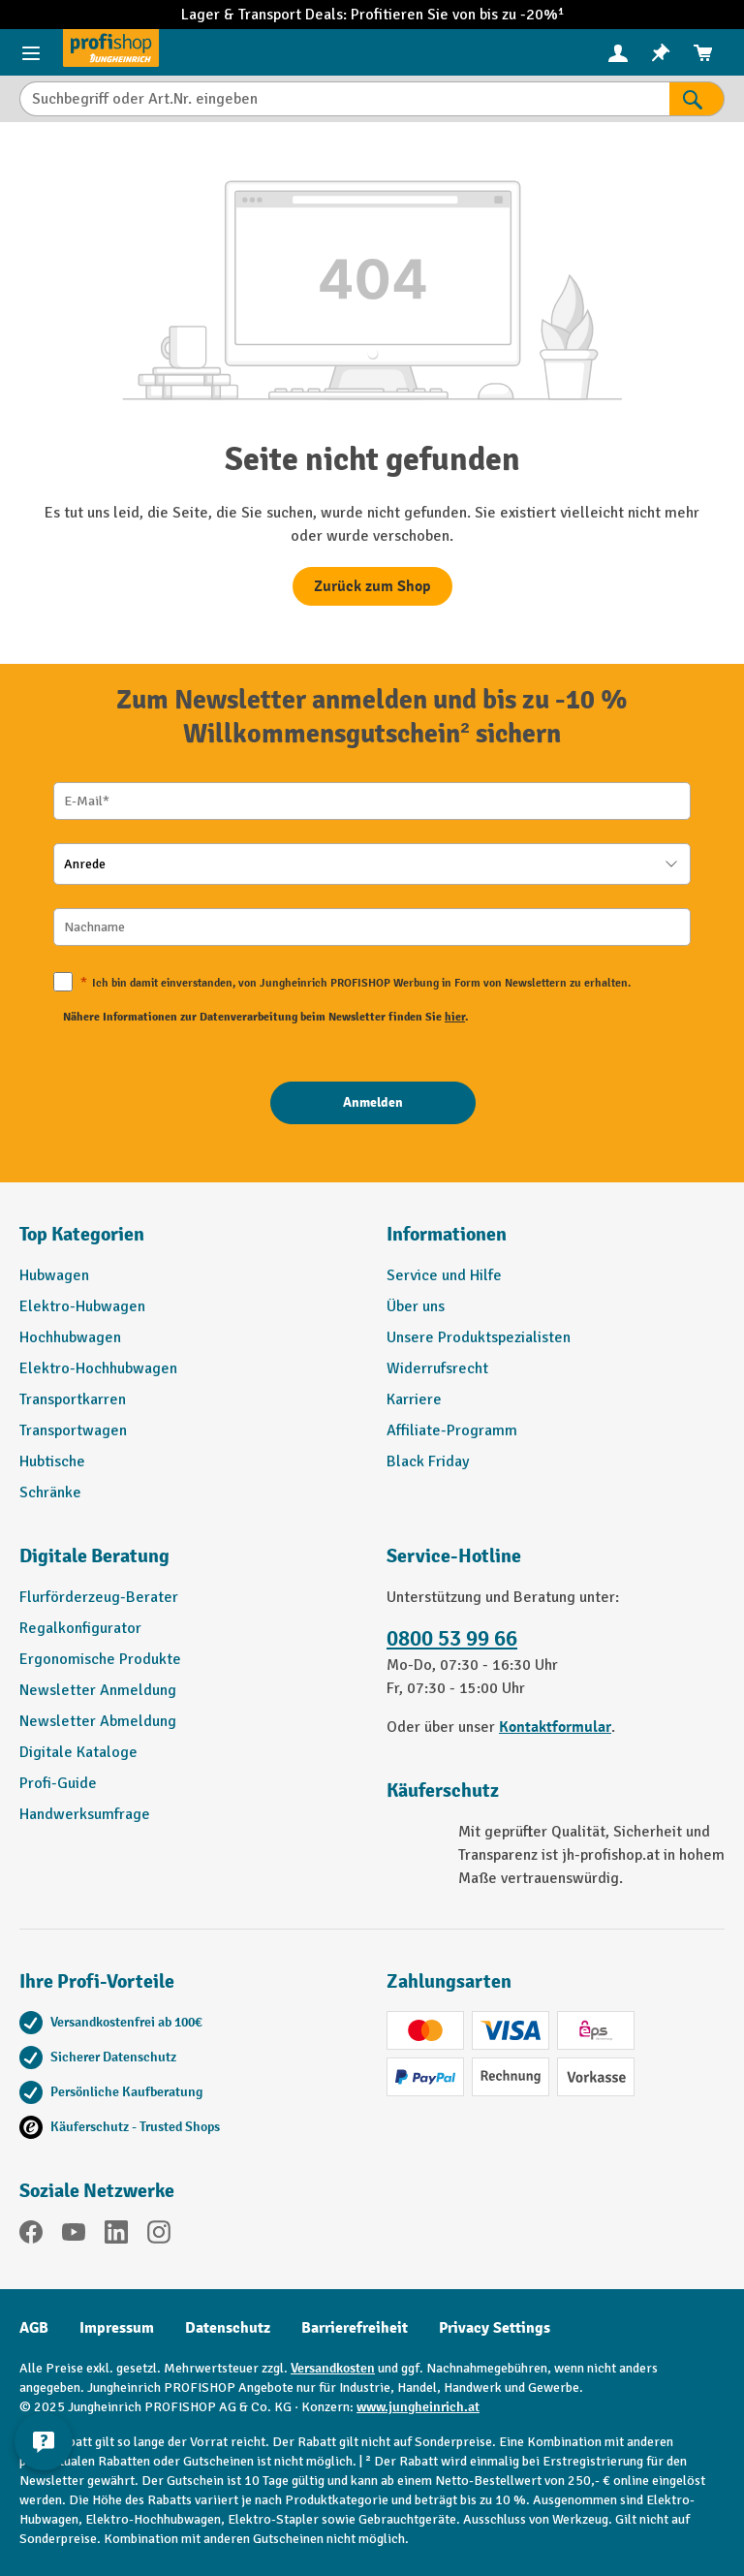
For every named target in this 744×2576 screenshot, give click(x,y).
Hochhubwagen (70, 1337)
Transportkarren (72, 1399)
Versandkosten (333, 2368)
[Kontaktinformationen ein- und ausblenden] (44, 2441)
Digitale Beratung (94, 1556)
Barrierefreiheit (354, 2328)
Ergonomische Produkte (100, 1659)
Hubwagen (54, 1275)
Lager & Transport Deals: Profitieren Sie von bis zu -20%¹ (372, 14)
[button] (188, 1564)
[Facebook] (31, 2235)
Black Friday (428, 1461)
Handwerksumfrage (84, 1814)
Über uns (416, 1306)
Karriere (414, 1399)
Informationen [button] (447, 1234)
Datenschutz (227, 2328)
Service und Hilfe (444, 1275)
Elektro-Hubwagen (82, 1306)
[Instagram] (158, 2235)
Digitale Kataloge (78, 1752)
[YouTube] (73, 2235)
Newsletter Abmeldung (97, 1721)
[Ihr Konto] (618, 52)
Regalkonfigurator (80, 1628)
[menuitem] (618, 53)
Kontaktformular (555, 1727)
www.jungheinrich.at (418, 2407)
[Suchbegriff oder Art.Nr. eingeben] (344, 98)
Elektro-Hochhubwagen (98, 1368)
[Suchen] (697, 98)
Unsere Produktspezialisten (479, 1337)
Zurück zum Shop (372, 586)
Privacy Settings (494, 2328)
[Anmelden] (373, 1103)
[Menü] (31, 52)
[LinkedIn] (116, 2235)
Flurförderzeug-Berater (98, 1597)
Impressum (116, 2328)
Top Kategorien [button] (81, 1234)
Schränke (50, 1492)
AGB (33, 2328)
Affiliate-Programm (452, 1430)
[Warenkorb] (703, 53)
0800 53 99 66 (452, 1638)
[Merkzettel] (660, 53)
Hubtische (52, 1461)
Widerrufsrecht (437, 1368)
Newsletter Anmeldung (97, 1690)
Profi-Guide (58, 1783)
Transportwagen (73, 1430)
